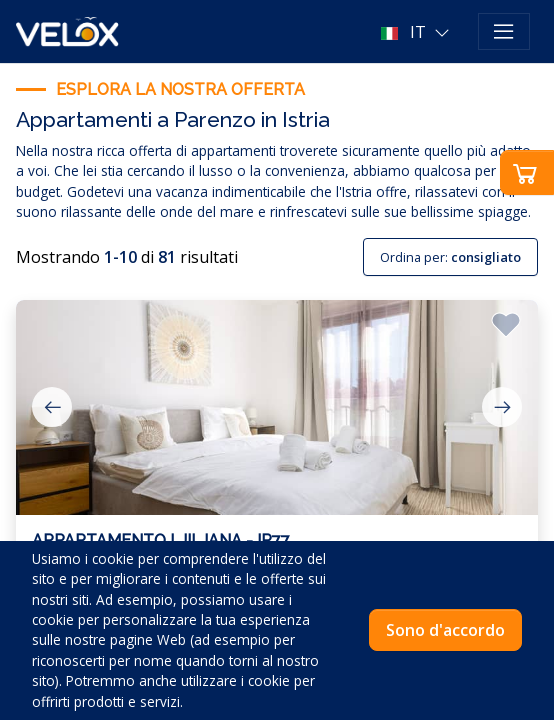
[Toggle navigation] (504, 32)
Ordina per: (450, 257)
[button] (417, 32)
